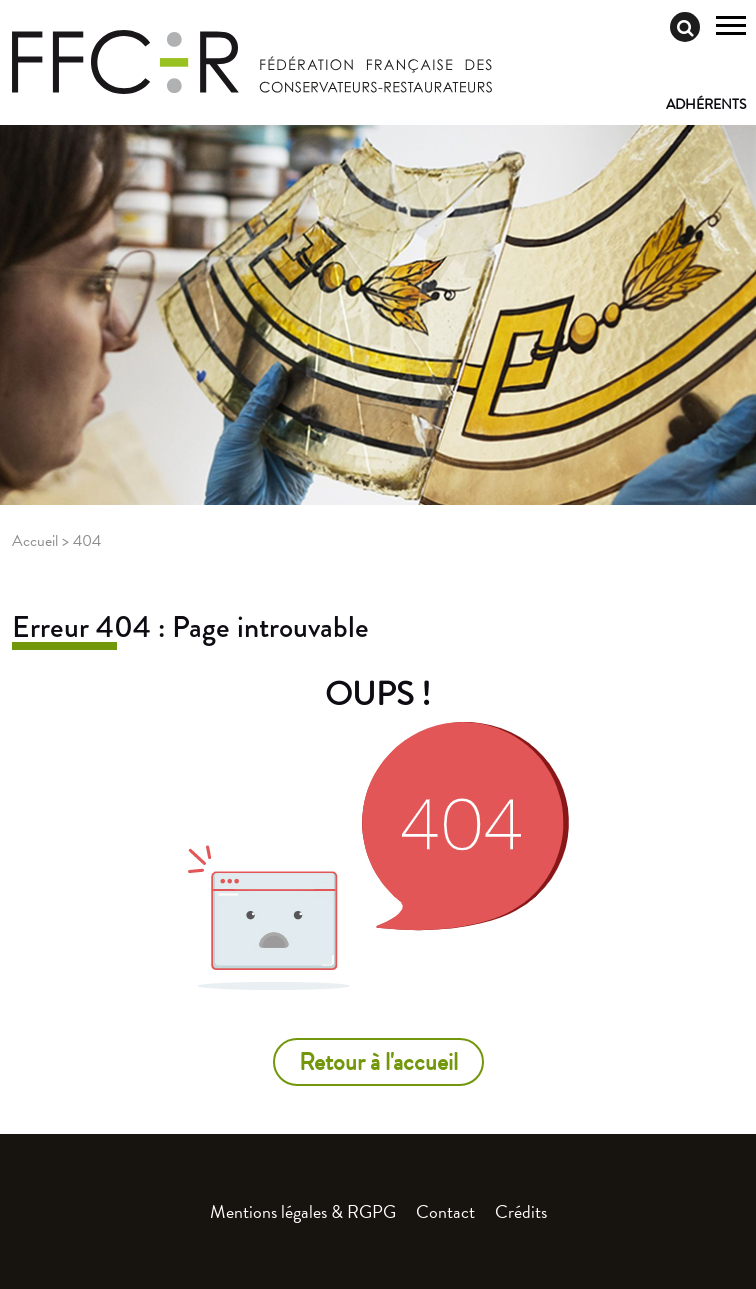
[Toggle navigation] (731, 28)
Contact (445, 1211)
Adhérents (706, 104)
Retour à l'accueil (378, 1062)
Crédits (521, 1211)
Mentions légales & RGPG (303, 1211)
